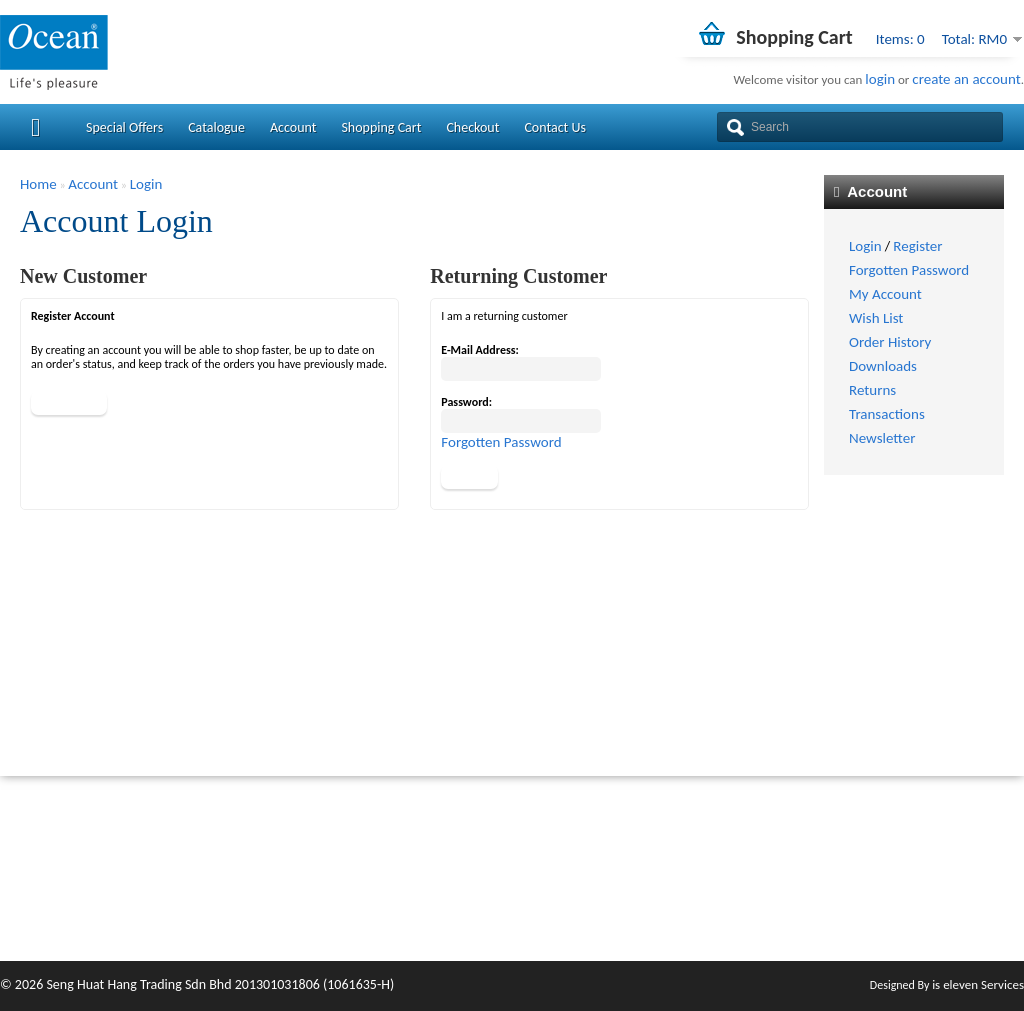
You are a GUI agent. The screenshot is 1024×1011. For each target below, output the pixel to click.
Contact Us (555, 127)
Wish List (876, 318)
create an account (966, 79)
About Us (542, 845)
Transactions (887, 414)
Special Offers (124, 127)
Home (38, 184)
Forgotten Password (909, 270)
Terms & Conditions (573, 908)
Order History (890, 342)
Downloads (883, 366)
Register (917, 246)
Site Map (717, 887)
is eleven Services (978, 984)
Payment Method (567, 887)
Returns (872, 390)
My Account (885, 294)
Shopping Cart (381, 127)
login (880, 79)
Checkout (472, 127)
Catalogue (216, 127)
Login (865, 246)
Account (293, 127)
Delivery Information (576, 866)
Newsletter (882, 438)
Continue (69, 403)
